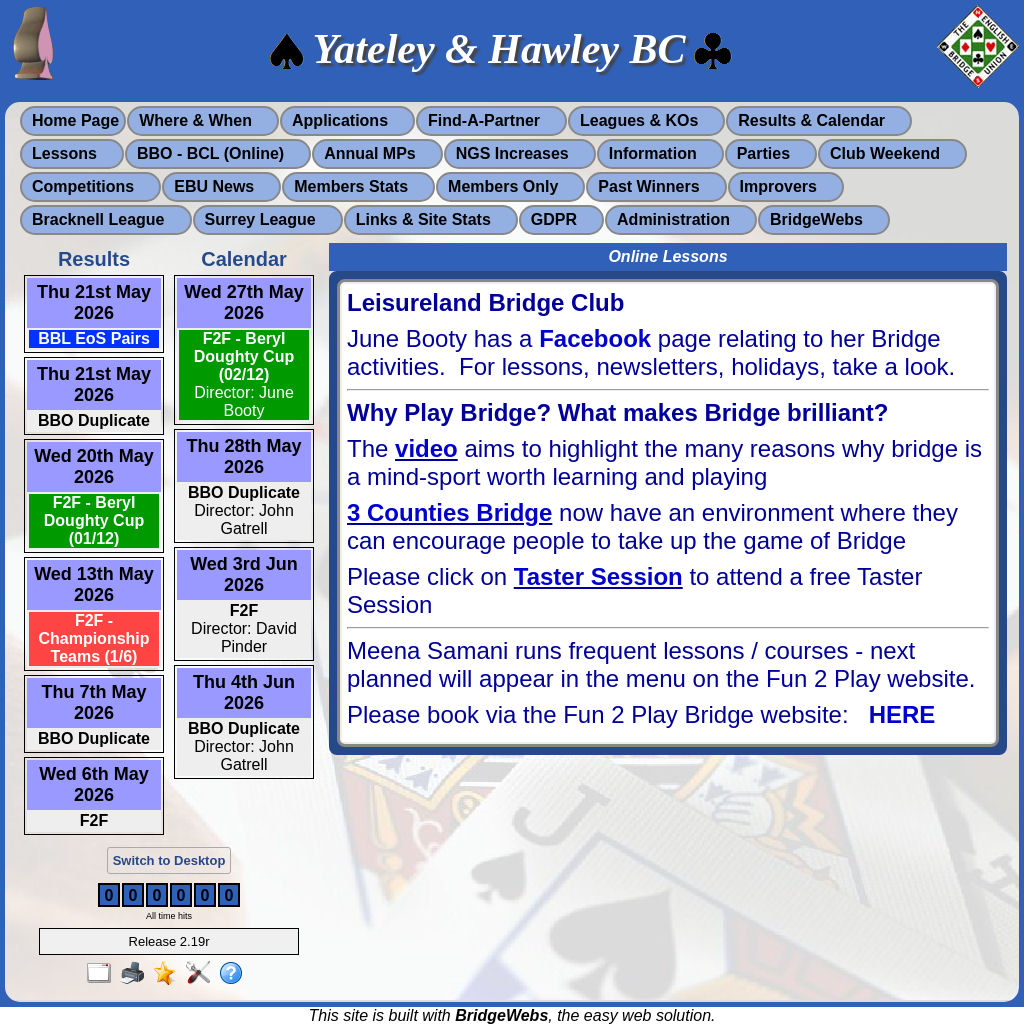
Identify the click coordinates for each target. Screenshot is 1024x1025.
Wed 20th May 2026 (94, 466)
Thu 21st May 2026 (94, 302)
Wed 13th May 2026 (94, 584)
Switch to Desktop (169, 860)
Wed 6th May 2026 (94, 784)
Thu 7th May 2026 (93, 702)
